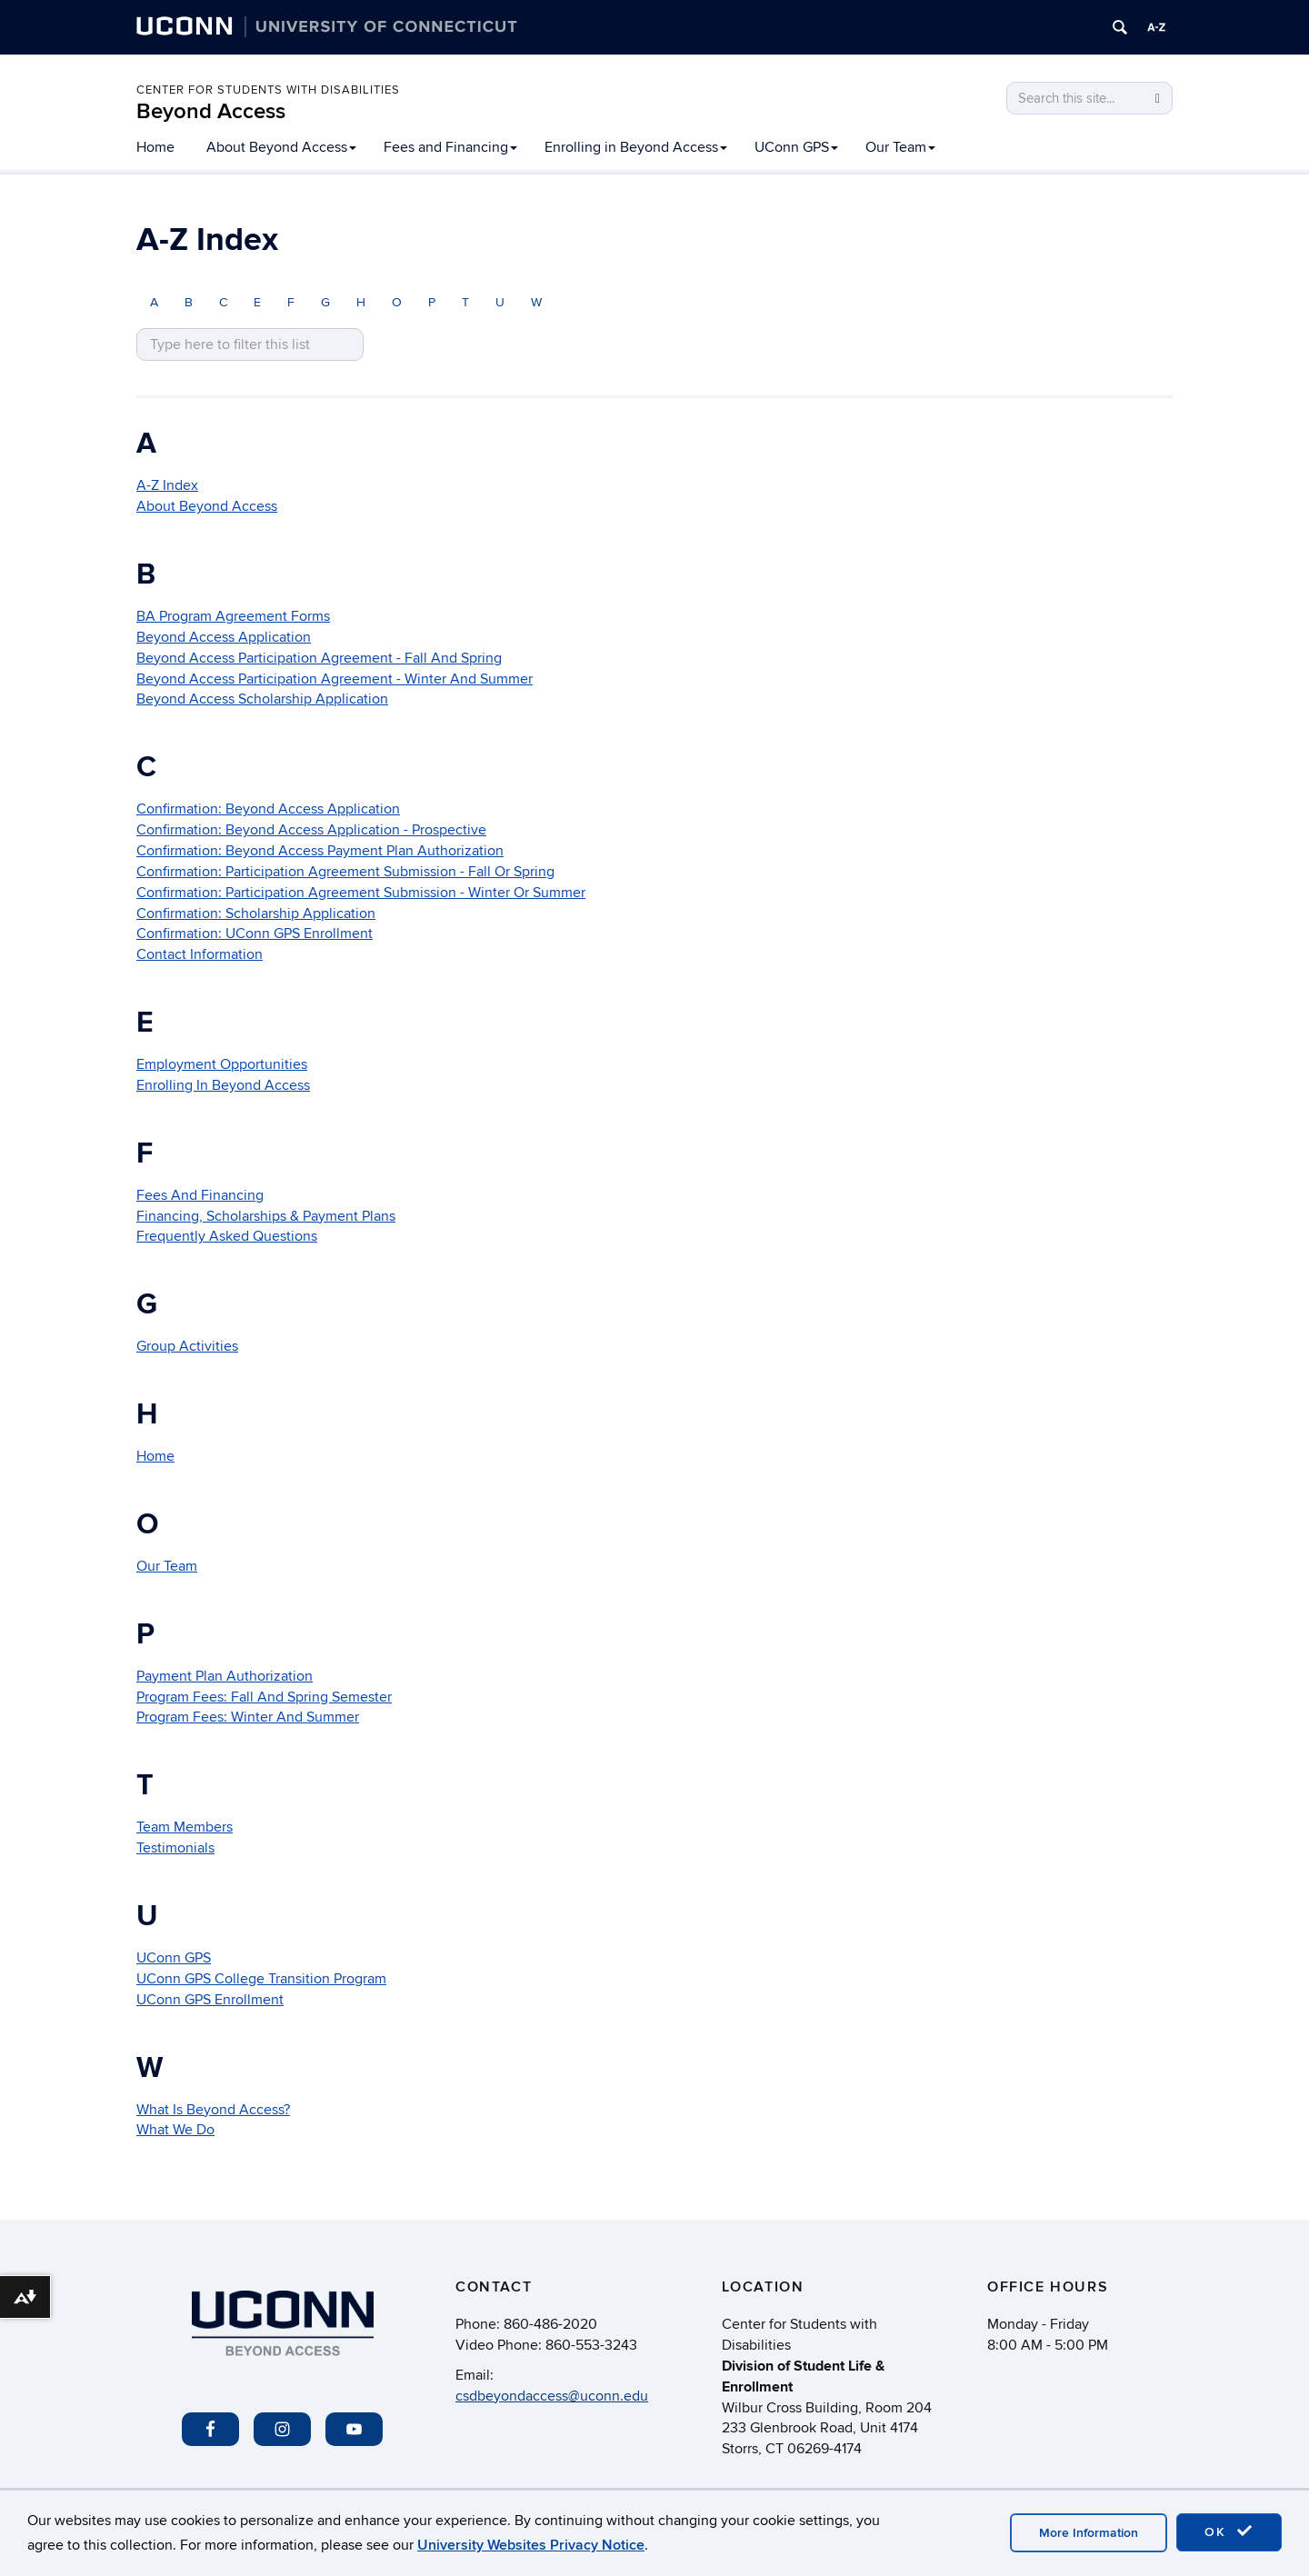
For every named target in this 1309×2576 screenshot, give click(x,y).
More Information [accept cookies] (1088, 2533)
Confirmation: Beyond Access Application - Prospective (311, 830)
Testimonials (175, 1848)
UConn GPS (796, 147)
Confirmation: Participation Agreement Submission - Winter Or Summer (360, 893)
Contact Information (199, 954)
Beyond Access (210, 111)
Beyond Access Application (223, 637)
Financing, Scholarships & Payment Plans (265, 1216)
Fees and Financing (450, 147)
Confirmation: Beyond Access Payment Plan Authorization (320, 851)
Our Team (900, 147)
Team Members (184, 1827)
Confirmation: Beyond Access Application (268, 809)
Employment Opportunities (221, 1064)
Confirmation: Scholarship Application (255, 913)
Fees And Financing (200, 1195)
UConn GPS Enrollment (210, 2000)
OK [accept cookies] (1229, 2531)
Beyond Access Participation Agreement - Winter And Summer (334, 679)
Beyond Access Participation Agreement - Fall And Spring (319, 658)
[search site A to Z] (250, 345)
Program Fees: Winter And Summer (247, 1717)
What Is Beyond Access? (213, 2110)
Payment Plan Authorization (224, 1676)
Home (155, 147)
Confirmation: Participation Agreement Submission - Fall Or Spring (345, 872)
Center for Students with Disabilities (268, 90)
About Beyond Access (281, 147)
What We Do (175, 2130)
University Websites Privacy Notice (531, 2545)
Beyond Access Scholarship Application (262, 699)
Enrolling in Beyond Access (636, 147)
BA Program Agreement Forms (233, 616)
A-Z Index (167, 485)
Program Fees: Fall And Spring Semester (264, 1697)
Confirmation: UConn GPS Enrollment (254, 933)
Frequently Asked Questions (226, 1236)
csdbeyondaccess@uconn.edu (551, 2396)
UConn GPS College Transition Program (261, 1979)
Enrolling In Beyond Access (223, 1085)
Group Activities (187, 1346)
